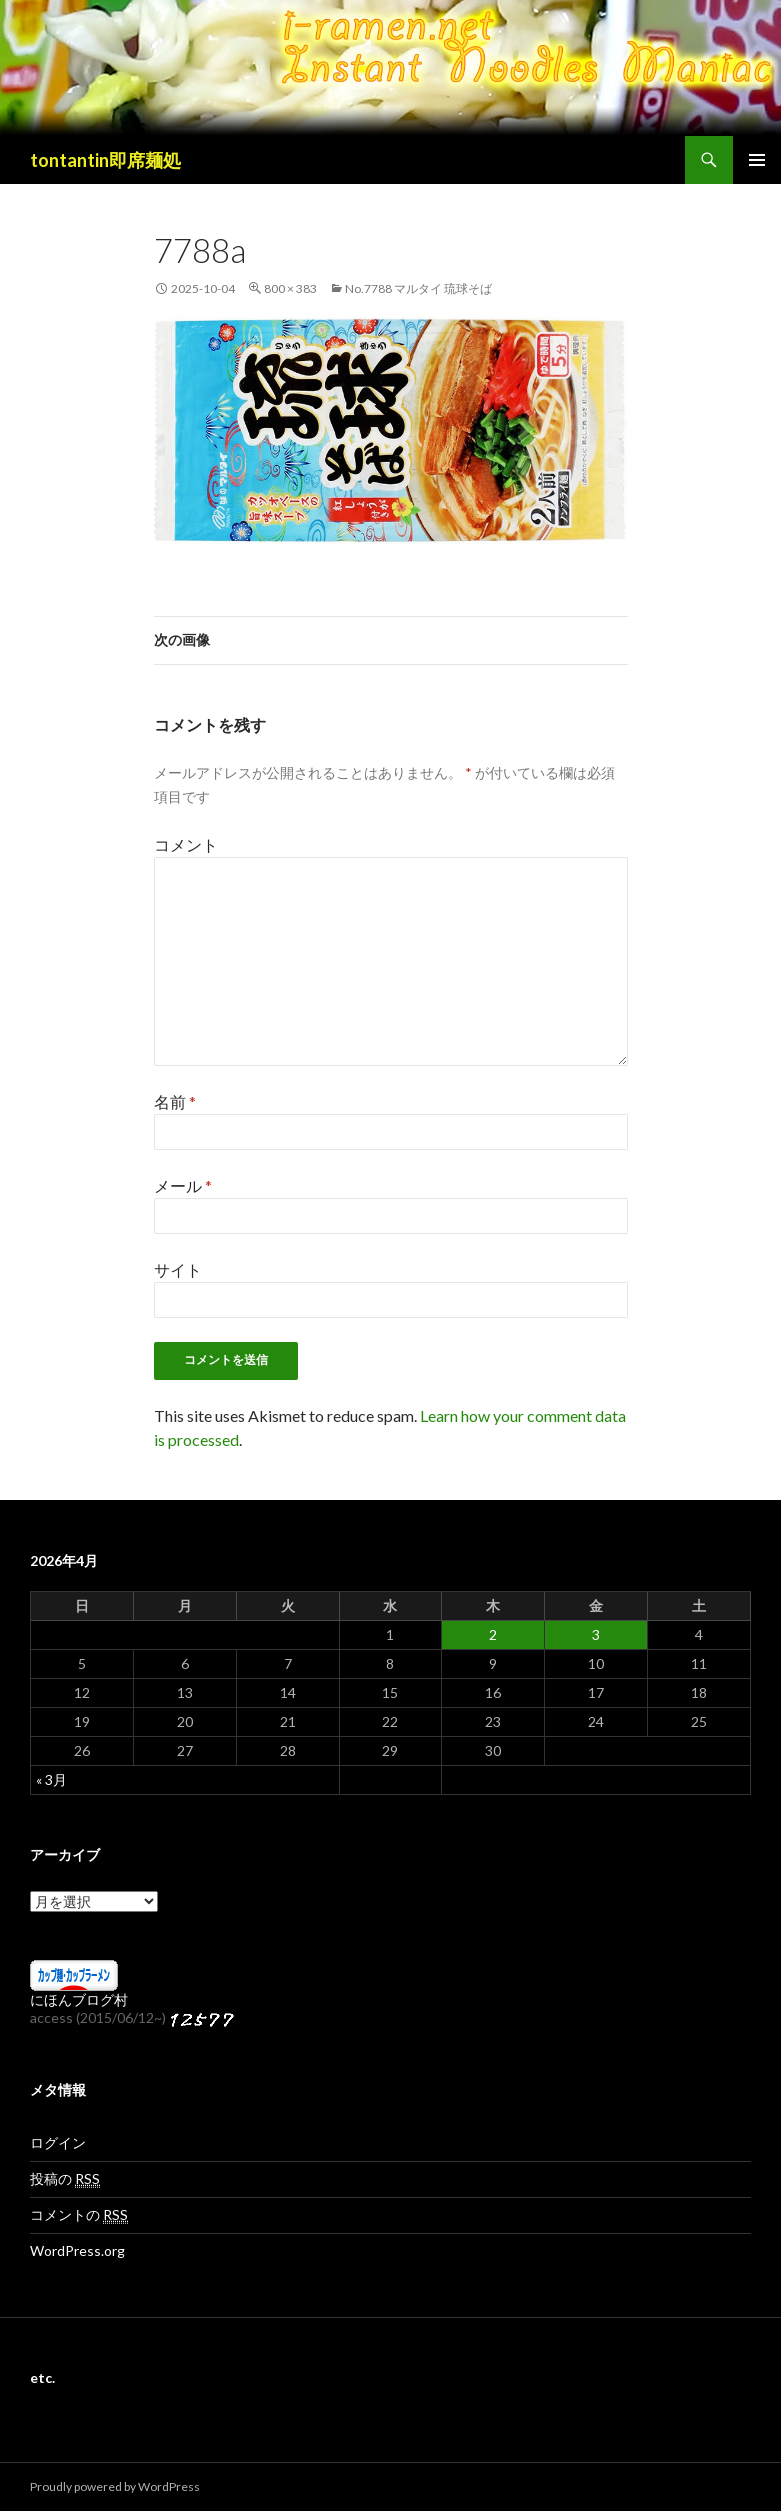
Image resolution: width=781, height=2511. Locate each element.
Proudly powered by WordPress (115, 2486)
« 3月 (51, 1779)
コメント (186, 844)
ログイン (58, 2142)
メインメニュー (757, 160)
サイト (178, 1269)
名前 (175, 1101)
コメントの (79, 2215)
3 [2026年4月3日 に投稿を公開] (596, 1634)
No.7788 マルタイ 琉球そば (418, 288)
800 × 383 (290, 288)
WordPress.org (77, 2250)
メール (183, 1185)
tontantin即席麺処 (105, 160)
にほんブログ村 (79, 1999)
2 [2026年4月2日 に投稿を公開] (493, 1634)
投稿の (65, 2179)
